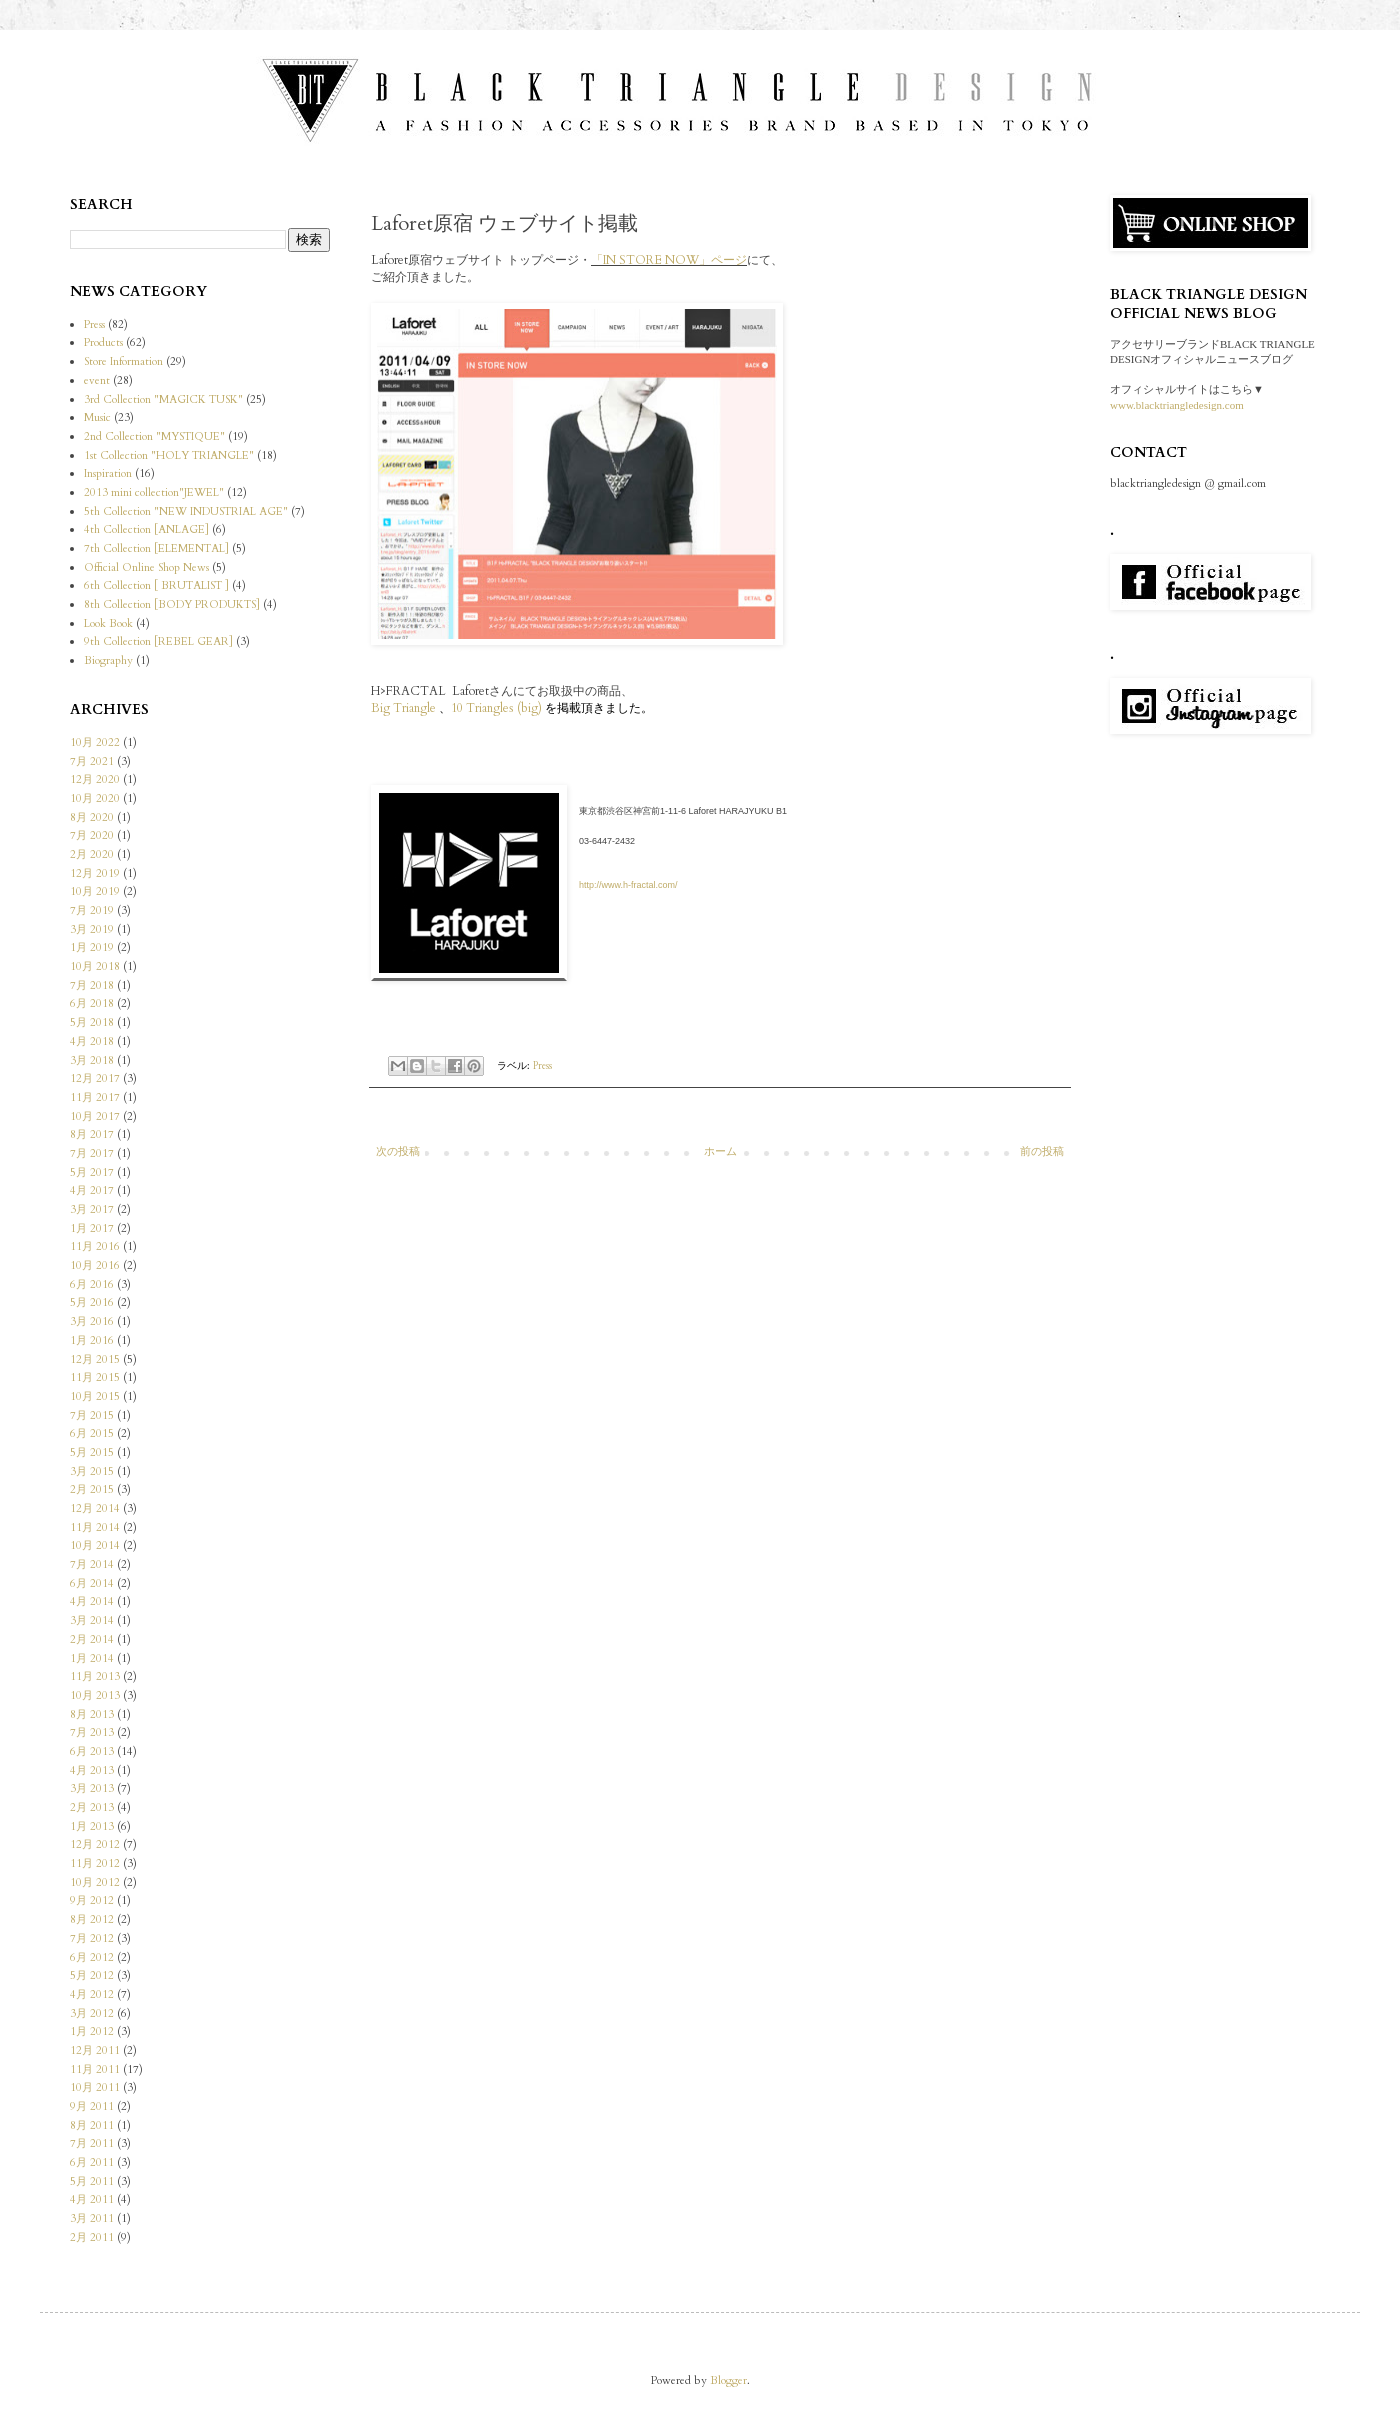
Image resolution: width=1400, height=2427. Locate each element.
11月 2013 (95, 1676)
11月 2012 (95, 1863)
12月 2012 (95, 1844)
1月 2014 (92, 1658)
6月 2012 (92, 1957)
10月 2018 (95, 966)
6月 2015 (92, 1433)
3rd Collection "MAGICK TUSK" (163, 399)
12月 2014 (95, 1508)
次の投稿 (398, 1151)
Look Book (108, 623)
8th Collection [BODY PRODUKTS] (172, 604)
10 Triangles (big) (496, 708)
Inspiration (108, 473)
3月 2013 (92, 1788)
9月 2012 (92, 1900)
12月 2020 (95, 779)
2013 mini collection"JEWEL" (154, 492)
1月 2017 (92, 1228)
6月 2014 (92, 1583)
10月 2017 (95, 1116)
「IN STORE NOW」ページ (669, 260)
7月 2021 (92, 761)
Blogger (728, 2380)
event (97, 380)
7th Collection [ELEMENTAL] (156, 548)
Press (542, 1065)
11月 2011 (95, 2069)
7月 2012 (92, 1938)
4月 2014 (92, 1601)
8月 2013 (92, 1714)
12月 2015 (95, 1359)
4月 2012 (92, 1994)
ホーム (720, 1151)
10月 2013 (95, 1695)
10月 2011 (95, 2087)
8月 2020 (92, 817)
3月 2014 (92, 1620)
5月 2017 (92, 1172)
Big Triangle (405, 708)
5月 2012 (92, 1975)
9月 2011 (92, 2106)
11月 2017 (95, 1097)
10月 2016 (95, 1265)
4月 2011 (92, 2199)
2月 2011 (92, 2237)
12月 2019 (95, 873)
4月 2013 (92, 1770)
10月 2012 (95, 1882)
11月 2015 (95, 1377)
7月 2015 (92, 1415)
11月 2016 (95, 1246)
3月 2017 (92, 1209)
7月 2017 (92, 1153)
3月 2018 (92, 1060)
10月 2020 (95, 798)
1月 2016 (92, 1340)
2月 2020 (92, 854)
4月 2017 (92, 1190)
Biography (108, 660)
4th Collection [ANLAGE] (146, 529)
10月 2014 (95, 1545)
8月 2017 (92, 1134)
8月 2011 (92, 2125)
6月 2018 (92, 1003)
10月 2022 (95, 742)
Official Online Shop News (146, 567)
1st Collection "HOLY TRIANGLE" (169, 455)
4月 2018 (92, 1041)
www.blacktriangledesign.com (1177, 405)
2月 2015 (92, 1489)
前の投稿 (1042, 1151)
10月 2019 (95, 891)
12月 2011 (95, 2050)
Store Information (123, 361)
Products (103, 342)
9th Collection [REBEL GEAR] (158, 641)
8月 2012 (92, 1919)
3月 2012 (92, 2013)
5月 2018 (92, 1022)
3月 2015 (92, 1471)
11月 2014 (95, 1527)
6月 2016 (92, 1284)
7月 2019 (92, 910)
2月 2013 (92, 1807)
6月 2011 (92, 2162)
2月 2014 (92, 1639)
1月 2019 (92, 947)
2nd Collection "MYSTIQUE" (154, 436)
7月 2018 (92, 985)
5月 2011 (92, 2181)
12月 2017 (95, 1078)
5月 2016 (92, 1302)
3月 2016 (92, 1321)
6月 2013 (92, 1751)
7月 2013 (92, 1732)
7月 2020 (92, 835)
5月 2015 (92, 1452)
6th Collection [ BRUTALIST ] (156, 585)
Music (97, 417)
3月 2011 (92, 2218)
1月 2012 (92, 2031)
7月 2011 (92, 2143)
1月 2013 (92, 1826)
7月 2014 (92, 1564)
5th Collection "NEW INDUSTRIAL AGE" (186, 511)
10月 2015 (95, 1396)
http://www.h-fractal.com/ (628, 885)
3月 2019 (92, 929)
